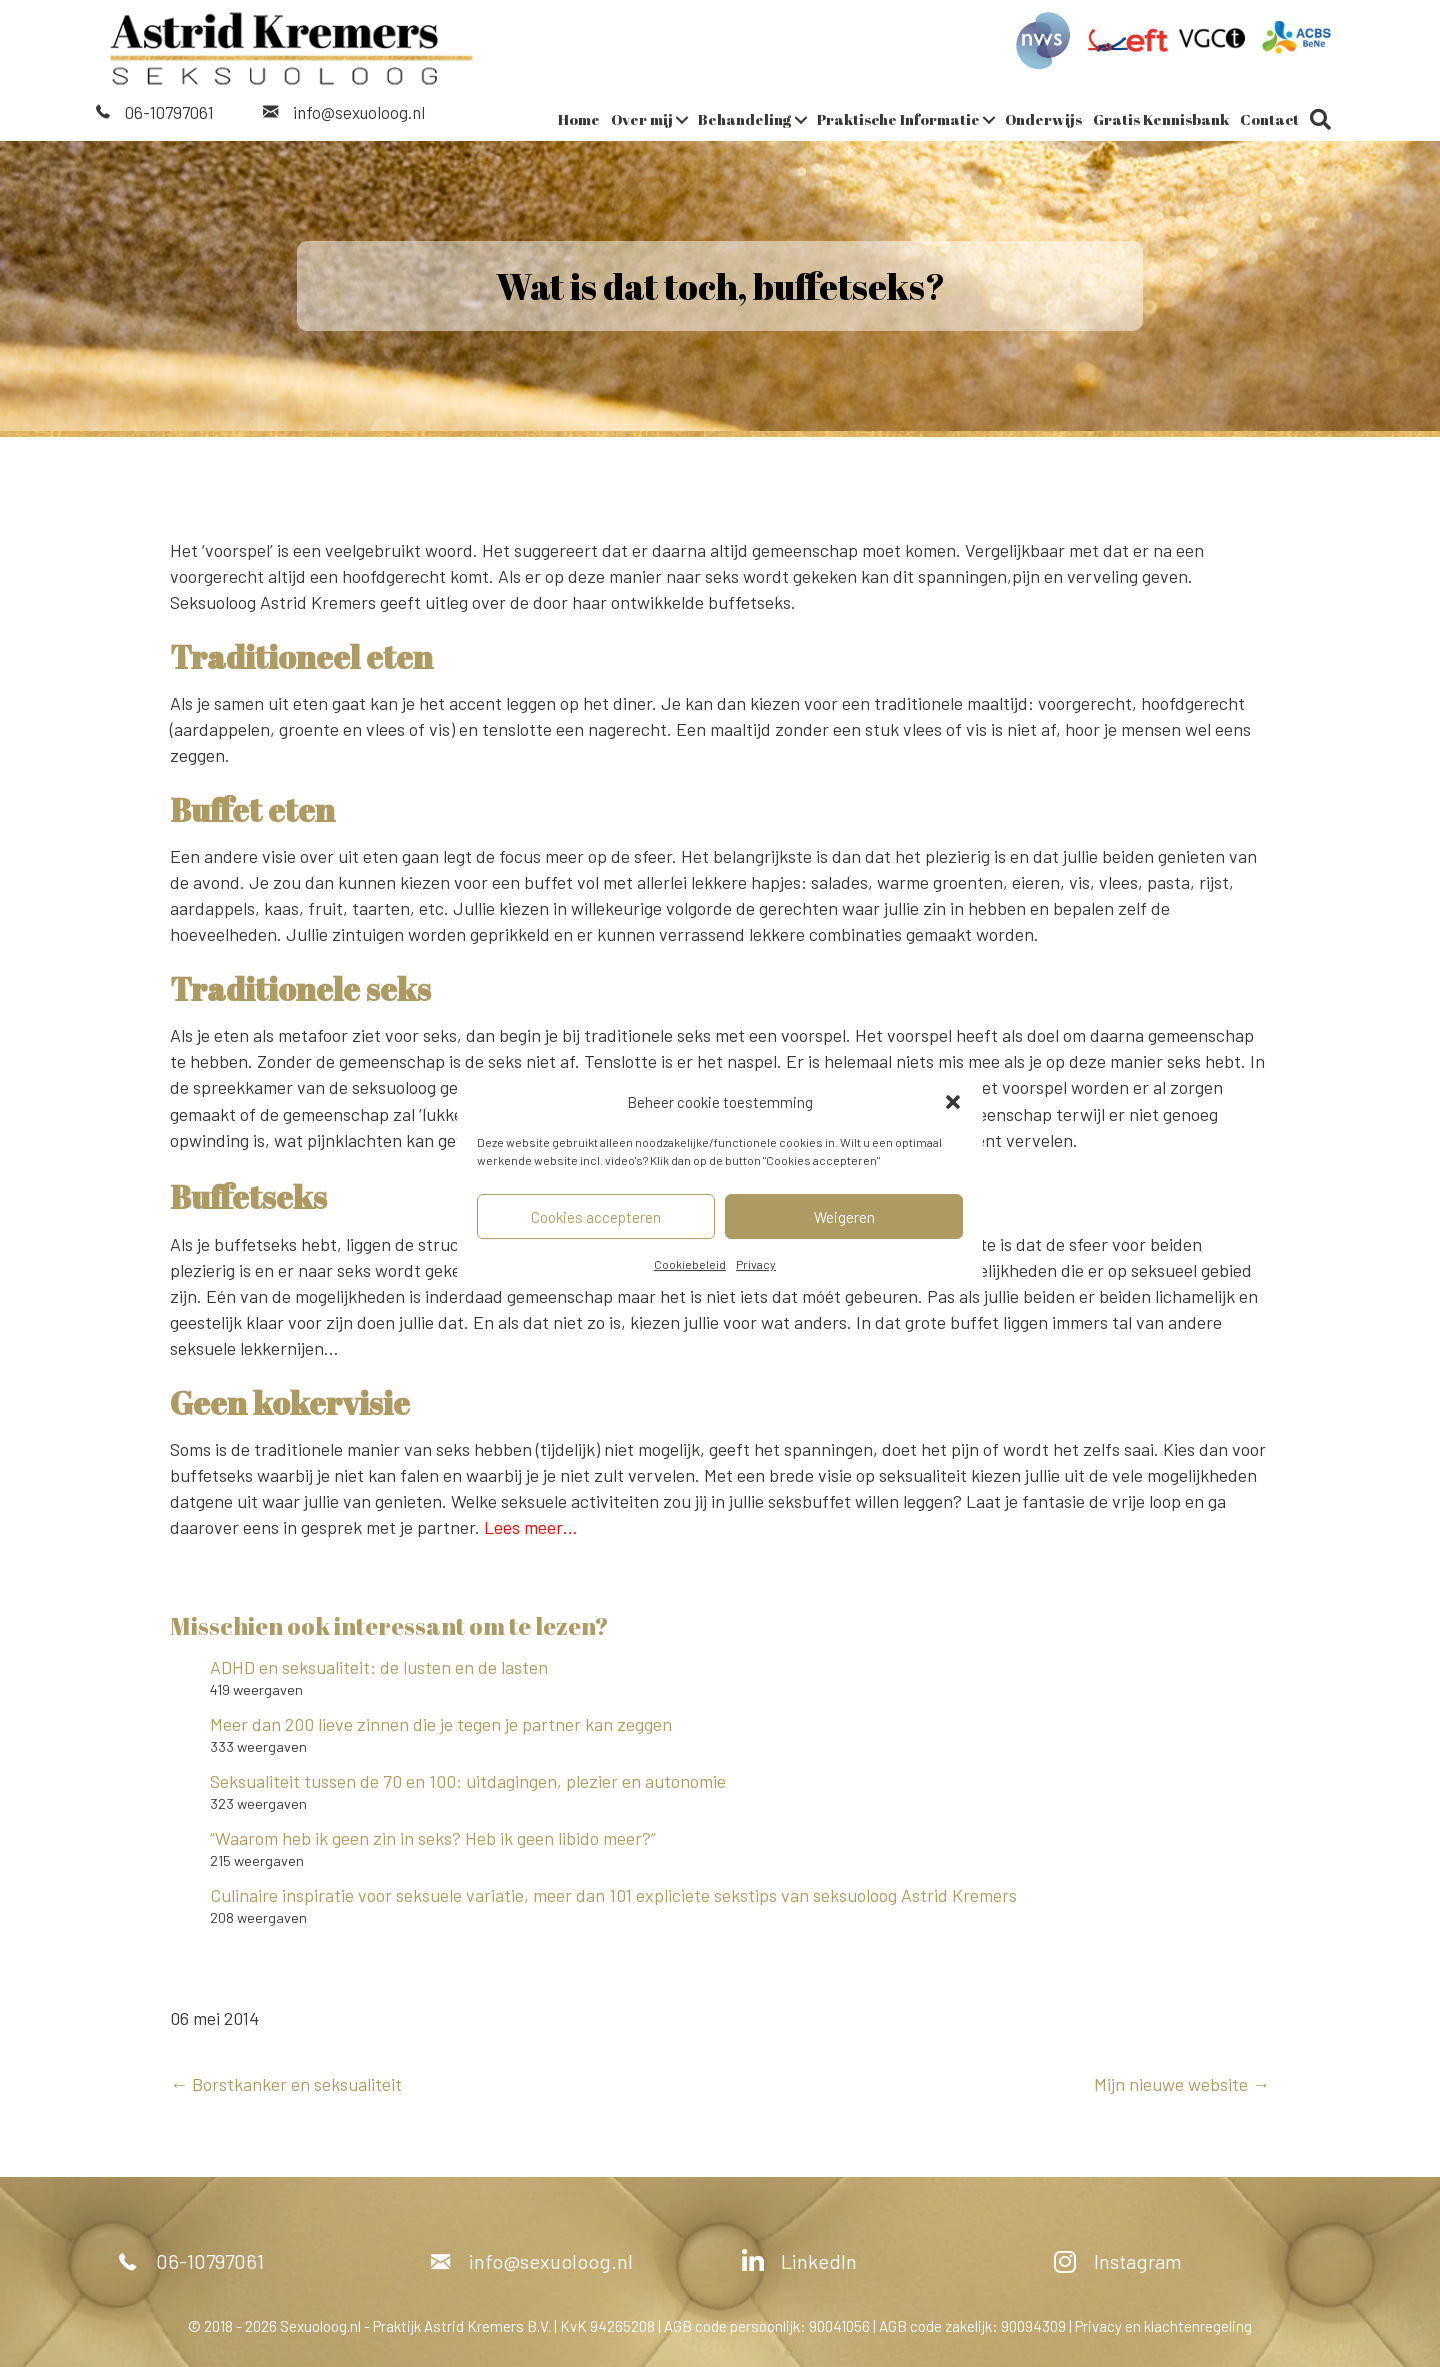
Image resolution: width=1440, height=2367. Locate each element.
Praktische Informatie (898, 118)
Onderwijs (1043, 118)
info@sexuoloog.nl (359, 111)
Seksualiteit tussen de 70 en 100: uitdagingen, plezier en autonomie (468, 1780)
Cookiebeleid (690, 1264)
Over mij (642, 118)
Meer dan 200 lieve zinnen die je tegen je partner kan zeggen (441, 1723)
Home (579, 118)
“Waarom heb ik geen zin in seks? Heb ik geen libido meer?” (433, 1837)
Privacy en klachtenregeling (1163, 2325)
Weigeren (844, 1217)
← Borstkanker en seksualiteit (286, 2083)
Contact (1269, 118)
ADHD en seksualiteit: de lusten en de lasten (381, 1666)
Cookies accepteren (596, 1217)
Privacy (756, 1264)
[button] (953, 1102)
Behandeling (745, 118)
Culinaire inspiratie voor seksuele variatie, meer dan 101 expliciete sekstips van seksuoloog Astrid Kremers (613, 1894)
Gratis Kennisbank (1161, 118)
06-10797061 (169, 111)
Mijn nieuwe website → (1182, 2083)
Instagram (1138, 2260)
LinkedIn (819, 2260)
